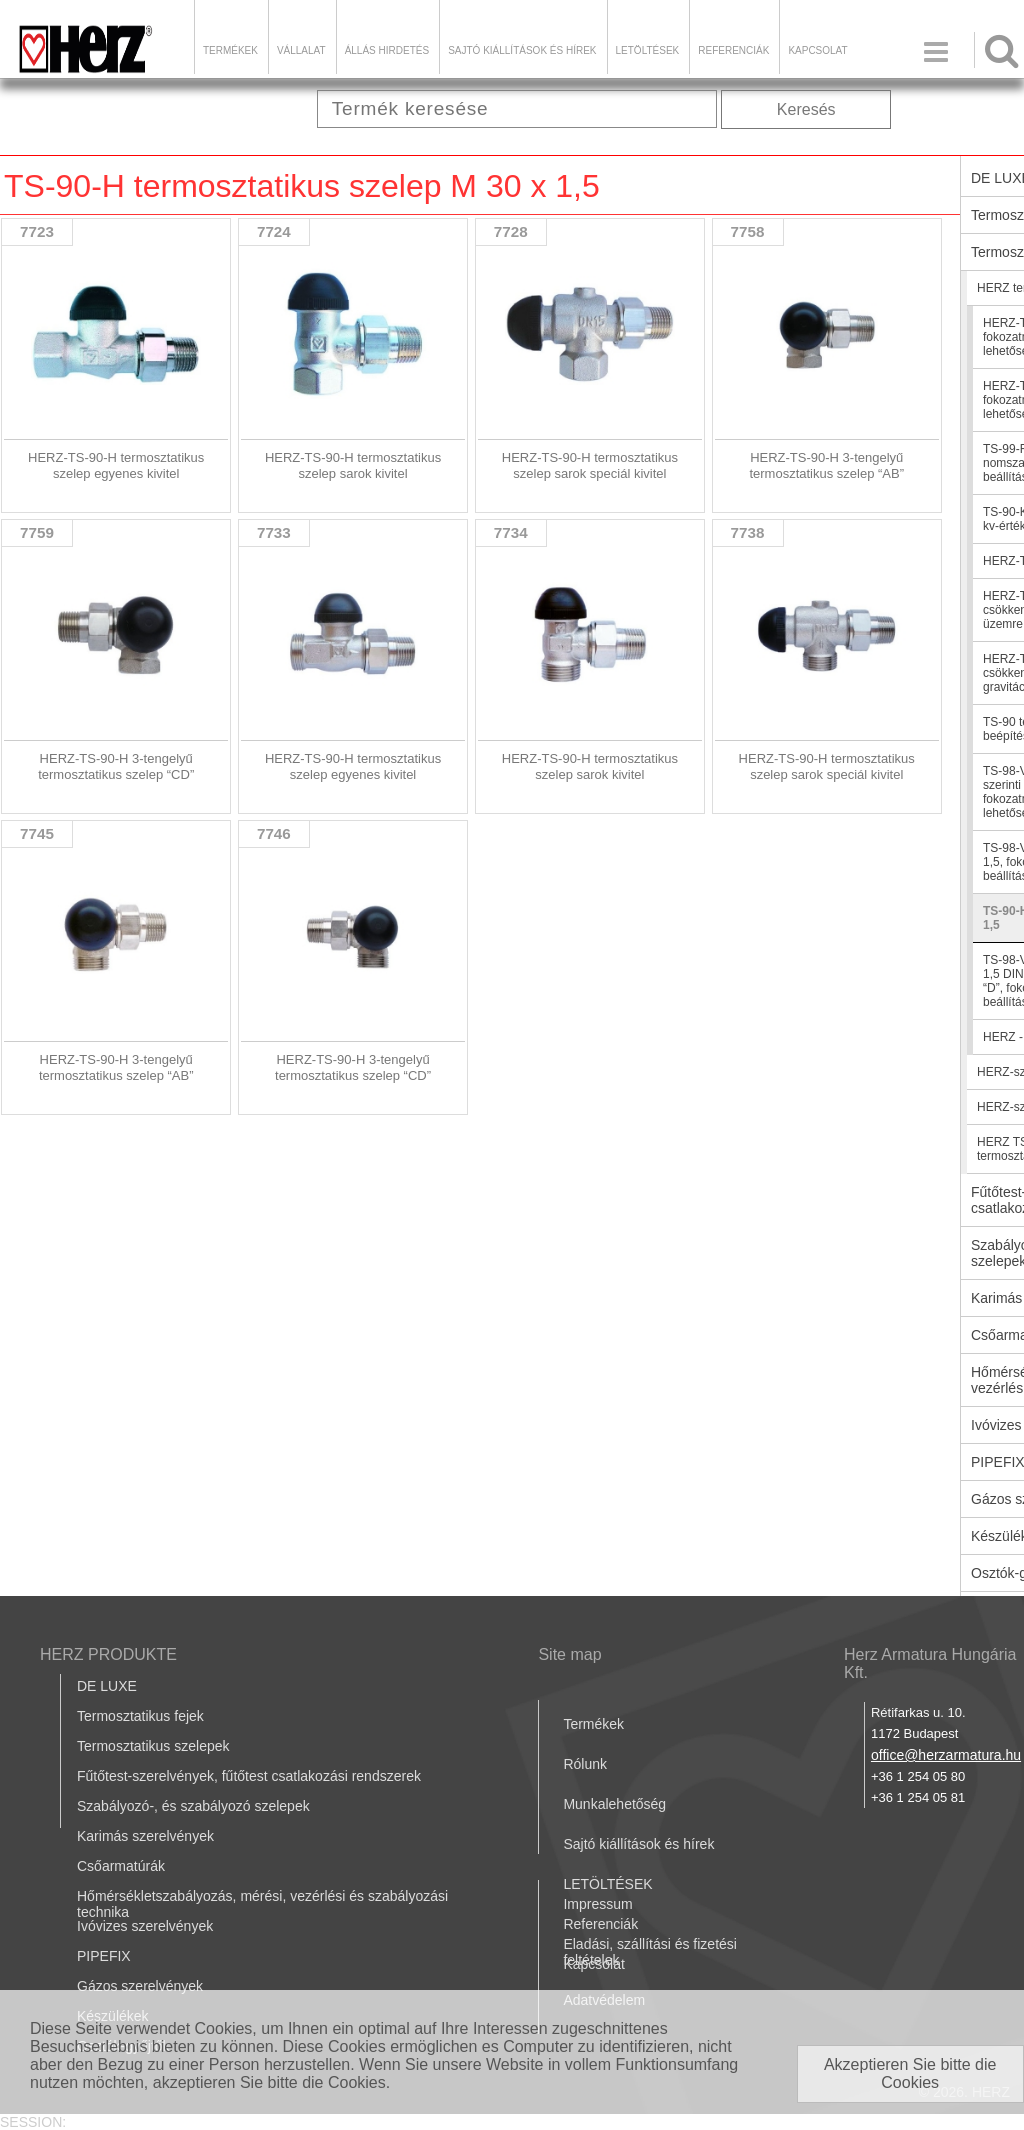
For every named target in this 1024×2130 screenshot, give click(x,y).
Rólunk (585, 1764)
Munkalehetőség (614, 1804)
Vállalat (301, 50)
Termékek (230, 50)
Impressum (597, 1904)
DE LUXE (107, 1686)
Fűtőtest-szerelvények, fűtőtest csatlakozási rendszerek (249, 1776)
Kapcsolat (817, 50)
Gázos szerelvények (140, 1986)
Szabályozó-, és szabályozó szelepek (193, 1806)
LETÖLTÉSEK (648, 50)
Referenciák (733, 50)
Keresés (806, 109)
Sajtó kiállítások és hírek (522, 50)
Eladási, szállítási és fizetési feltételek (650, 1952)
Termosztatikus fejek (140, 1716)
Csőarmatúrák (121, 1866)
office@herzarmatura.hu (946, 1755)
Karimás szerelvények (145, 1836)
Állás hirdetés (387, 50)
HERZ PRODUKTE (108, 1654)
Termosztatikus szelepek (153, 1746)
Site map (569, 1654)
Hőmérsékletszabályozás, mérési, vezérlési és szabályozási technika (262, 1904)
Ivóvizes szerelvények (145, 1926)
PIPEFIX (104, 1956)
